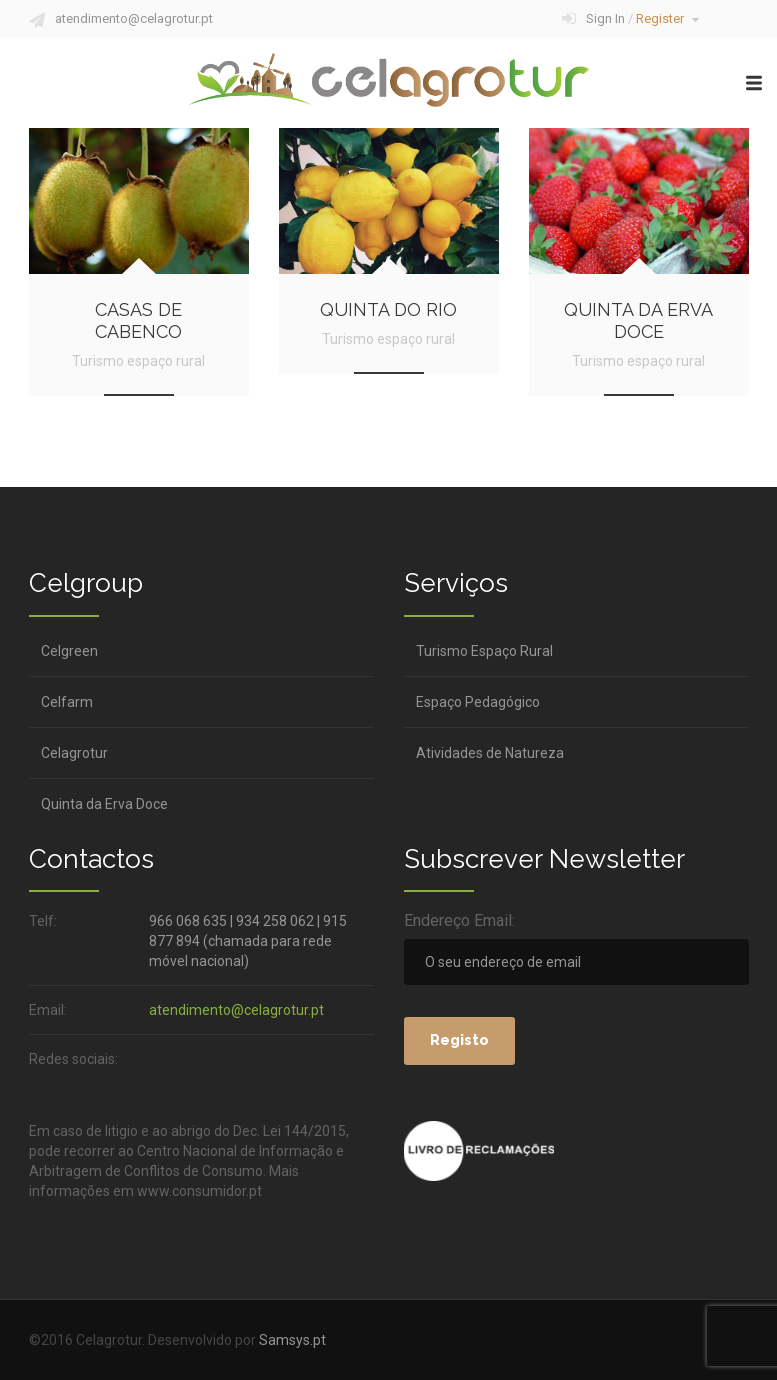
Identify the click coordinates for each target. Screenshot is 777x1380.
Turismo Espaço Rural (484, 651)
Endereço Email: (459, 920)
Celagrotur (74, 753)
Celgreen (69, 651)
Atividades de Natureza (490, 753)
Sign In (642, 18)
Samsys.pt (292, 1340)
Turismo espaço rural (138, 361)
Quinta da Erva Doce (638, 320)
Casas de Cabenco (138, 320)
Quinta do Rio (388, 309)
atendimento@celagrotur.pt (134, 18)
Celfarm (67, 702)
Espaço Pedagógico (478, 702)
